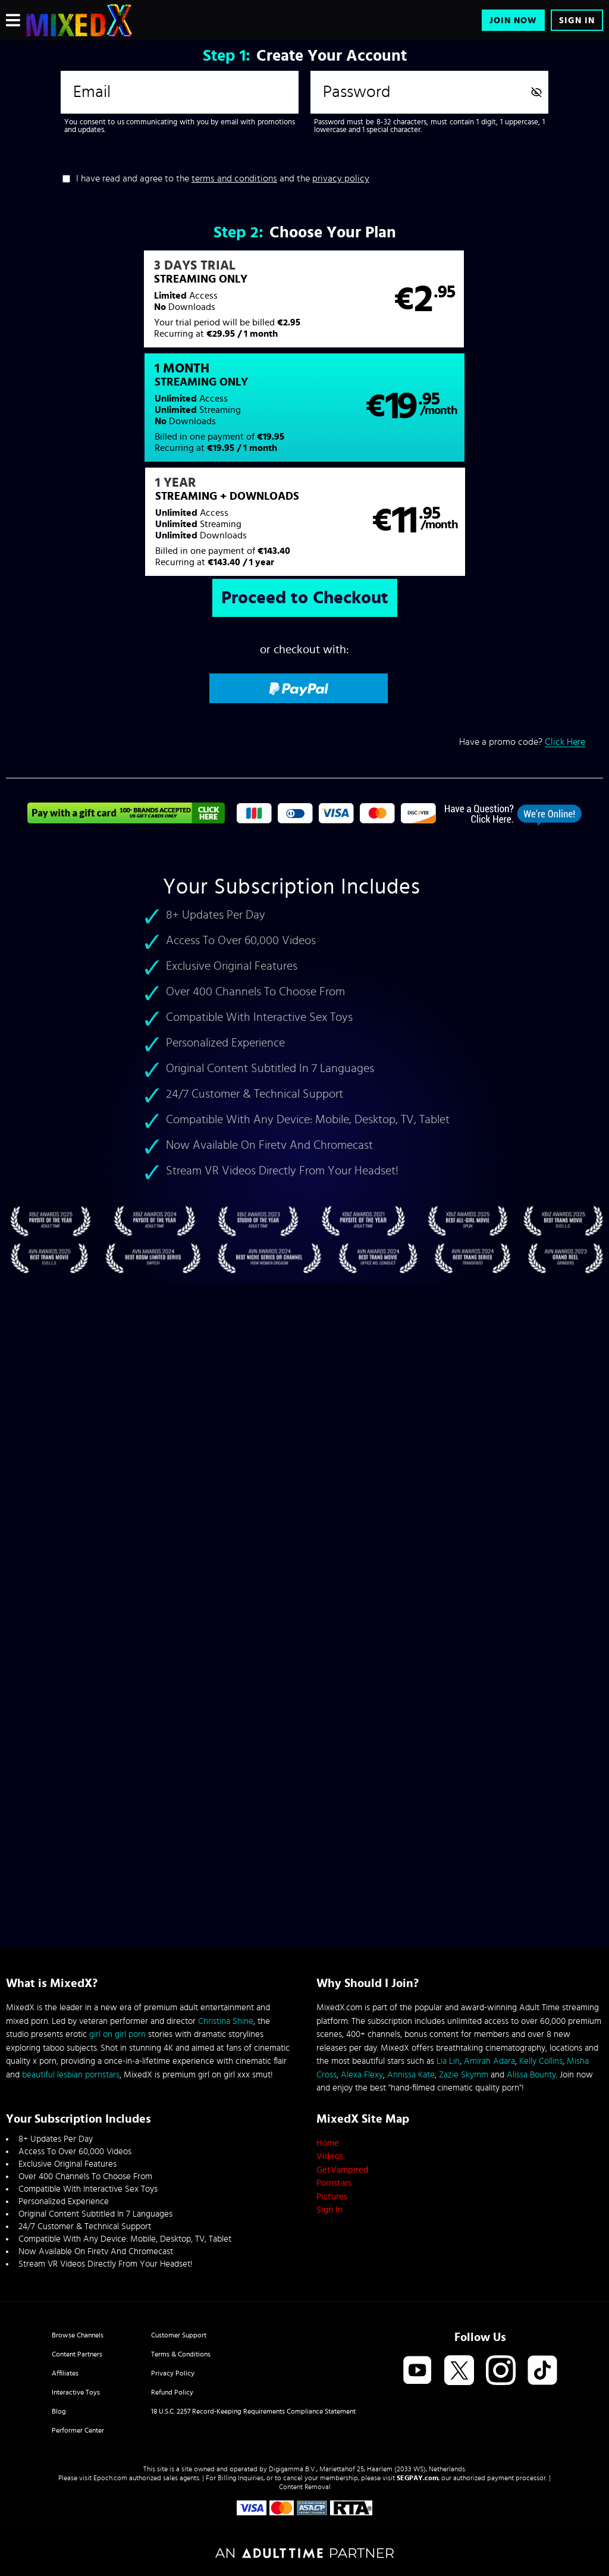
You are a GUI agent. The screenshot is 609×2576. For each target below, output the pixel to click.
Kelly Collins (541, 2061)
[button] (155, 305)
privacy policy (340, 178)
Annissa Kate (411, 2074)
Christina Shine (225, 2021)
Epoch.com (110, 2477)
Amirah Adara (489, 2061)
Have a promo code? (522, 640)
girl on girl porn (117, 2034)
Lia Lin (448, 2061)
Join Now (513, 20)
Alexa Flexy (362, 2074)
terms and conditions (234, 178)
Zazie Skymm (463, 2074)
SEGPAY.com (417, 2477)
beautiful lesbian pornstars (71, 2074)
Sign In (577, 20)
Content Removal (305, 2486)
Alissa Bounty (531, 2074)
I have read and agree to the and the (222, 178)
